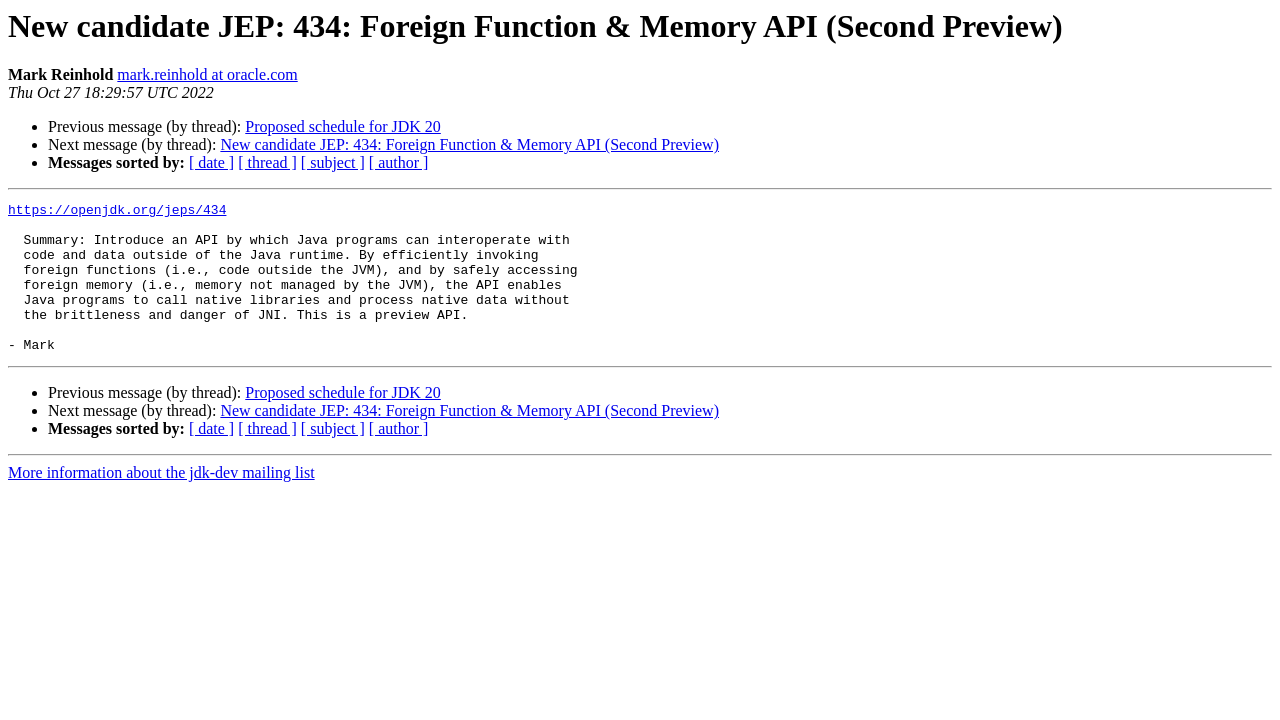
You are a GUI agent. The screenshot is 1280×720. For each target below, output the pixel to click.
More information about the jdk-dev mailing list (161, 502)
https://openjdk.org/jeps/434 (117, 212)
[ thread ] (267, 162)
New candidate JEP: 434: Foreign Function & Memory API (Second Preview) (469, 144)
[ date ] (211, 162)
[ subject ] (333, 162)
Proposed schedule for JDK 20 (343, 126)
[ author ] (399, 162)
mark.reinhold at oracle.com (207, 74)
